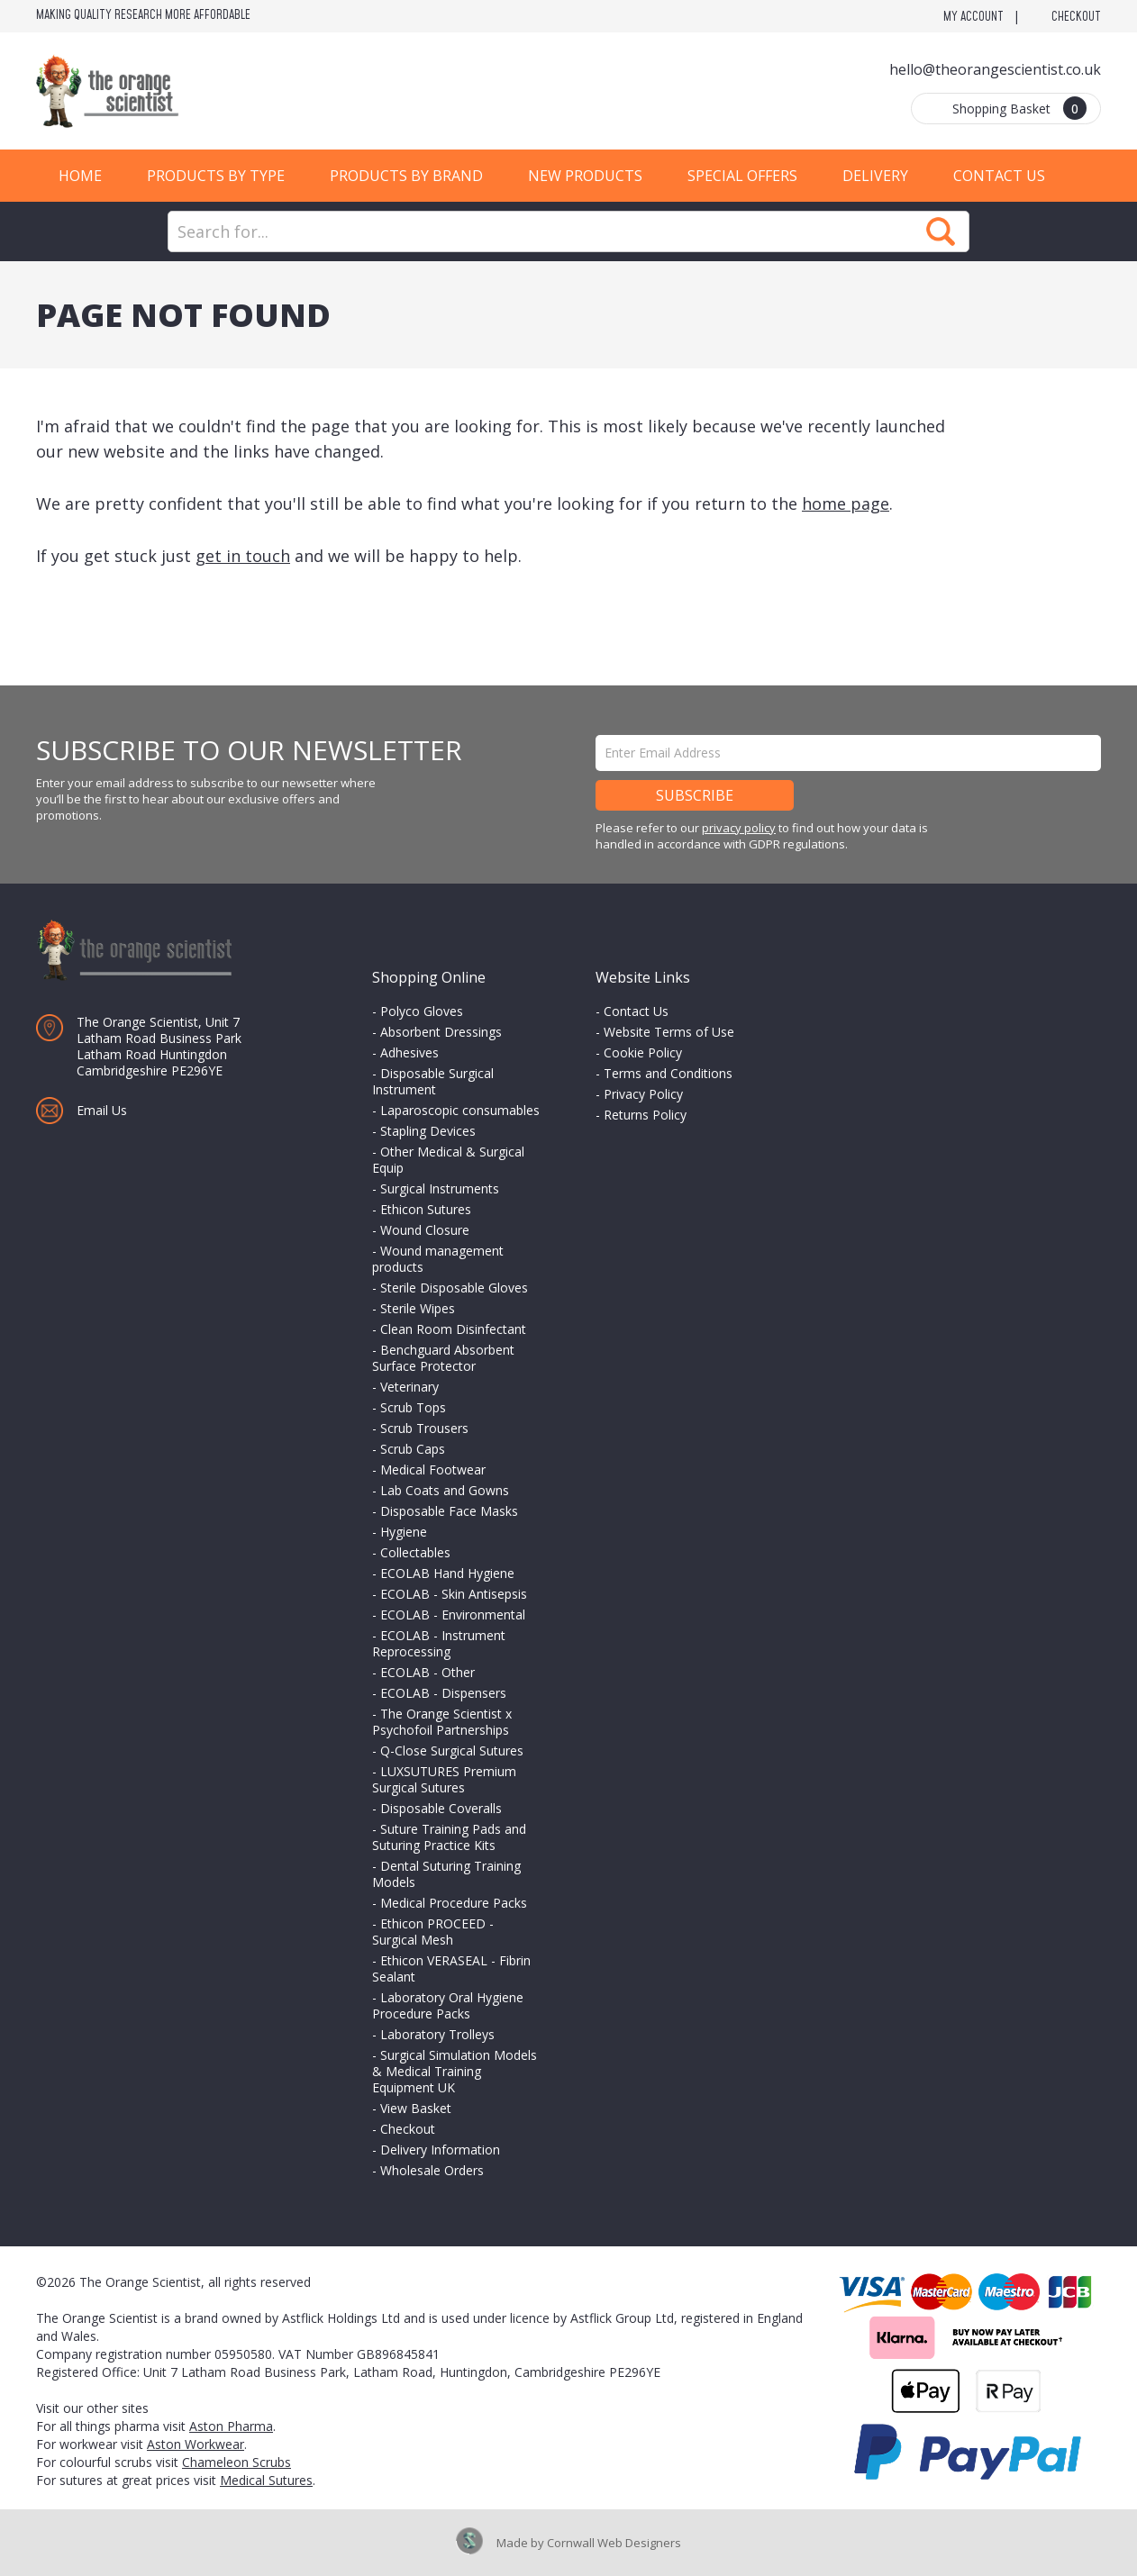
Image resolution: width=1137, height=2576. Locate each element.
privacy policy (739, 828)
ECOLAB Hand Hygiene (447, 1573)
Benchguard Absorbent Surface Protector (443, 1357)
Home (80, 176)
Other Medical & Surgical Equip (448, 1159)
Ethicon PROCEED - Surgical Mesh (433, 1931)
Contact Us (999, 176)
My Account (973, 17)
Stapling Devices (428, 1130)
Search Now (941, 231)
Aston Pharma (231, 2426)
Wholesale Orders (432, 2170)
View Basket (415, 2108)
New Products (585, 176)
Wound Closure (424, 1229)
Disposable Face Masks (449, 1510)
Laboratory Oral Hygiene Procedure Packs (447, 2005)
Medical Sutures (266, 2480)
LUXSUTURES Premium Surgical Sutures (444, 1779)
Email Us (102, 1110)
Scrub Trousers (424, 1428)
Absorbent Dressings (441, 1031)
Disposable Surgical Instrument (433, 1081)
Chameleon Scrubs (236, 2462)
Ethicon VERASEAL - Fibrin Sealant (451, 1968)
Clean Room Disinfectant (453, 1329)
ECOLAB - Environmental (452, 1614)
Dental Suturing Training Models (446, 1874)
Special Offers (742, 176)
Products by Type (216, 176)
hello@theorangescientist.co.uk (995, 69)
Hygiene (403, 1531)
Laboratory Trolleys (437, 2034)
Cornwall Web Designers (614, 2543)
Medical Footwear (433, 1469)
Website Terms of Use (669, 1031)
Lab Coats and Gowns (444, 1490)
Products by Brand (406, 176)
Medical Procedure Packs (453, 1902)
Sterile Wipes (417, 1308)
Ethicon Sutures (425, 1209)
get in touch (243, 556)
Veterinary (409, 1386)
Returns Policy (645, 1114)
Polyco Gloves (421, 1011)
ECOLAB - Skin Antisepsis (453, 1593)
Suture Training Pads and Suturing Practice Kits (449, 1837)
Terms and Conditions (668, 1073)
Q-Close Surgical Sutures (451, 1750)
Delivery (875, 176)
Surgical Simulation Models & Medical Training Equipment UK (454, 2071)
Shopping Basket (1019, 108)
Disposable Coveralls (441, 1808)
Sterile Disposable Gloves (454, 1287)
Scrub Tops (413, 1407)
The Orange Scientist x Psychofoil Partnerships (442, 1721)
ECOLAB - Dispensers (443, 1692)
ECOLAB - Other (427, 1672)
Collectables (415, 1552)
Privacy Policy (643, 1093)
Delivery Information (440, 2149)
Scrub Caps (412, 1448)
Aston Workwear (195, 2444)
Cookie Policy (643, 1052)
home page (845, 503)
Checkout (1076, 17)
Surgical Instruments (439, 1188)
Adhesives (409, 1052)
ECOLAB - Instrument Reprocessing (438, 1643)
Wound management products (438, 1258)
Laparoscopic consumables (460, 1110)
